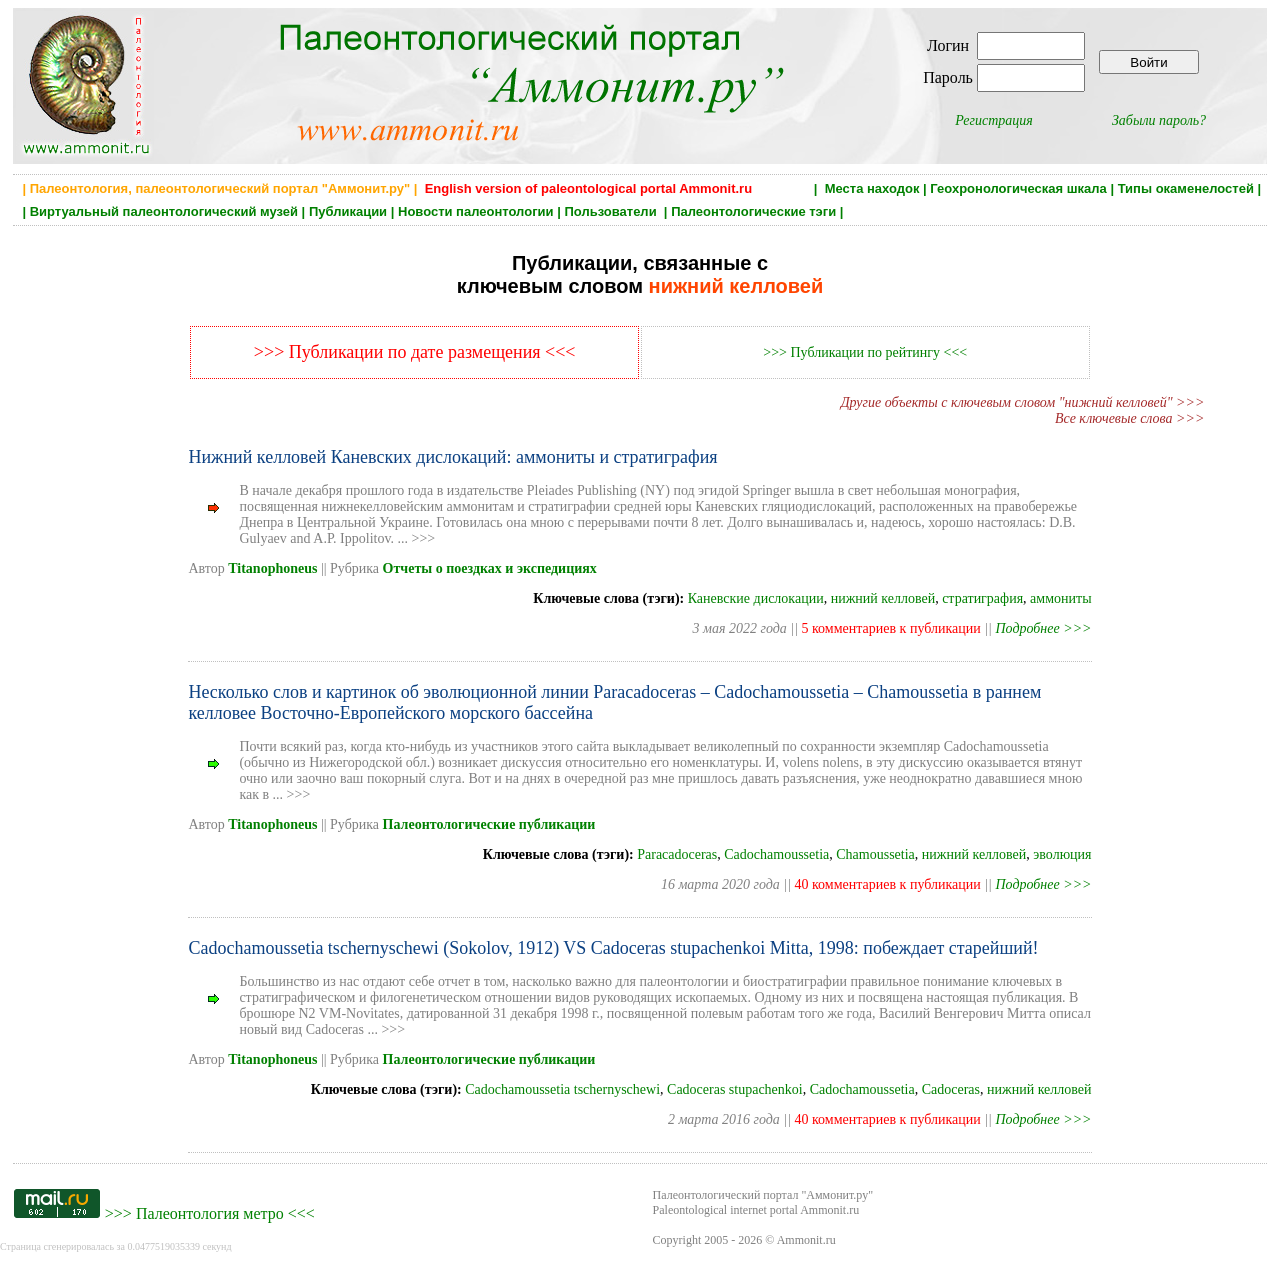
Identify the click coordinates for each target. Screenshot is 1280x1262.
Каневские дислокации (756, 598)
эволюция (1062, 854)
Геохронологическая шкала (1018, 188)
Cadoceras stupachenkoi (735, 1089)
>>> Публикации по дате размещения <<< (415, 352)
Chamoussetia (875, 854)
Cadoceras (951, 1089)
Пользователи (612, 211)
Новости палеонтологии (476, 211)
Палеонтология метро (210, 1213)
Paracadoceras (677, 854)
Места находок (872, 188)
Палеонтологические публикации (489, 824)
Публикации (348, 211)
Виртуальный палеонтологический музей (164, 211)
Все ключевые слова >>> (1129, 418)
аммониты (1060, 598)
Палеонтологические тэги (753, 211)
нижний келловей (883, 598)
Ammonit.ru (806, 1240)
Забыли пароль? (1159, 120)
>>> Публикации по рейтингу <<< (865, 352)
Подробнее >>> (1043, 628)
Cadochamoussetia (776, 854)
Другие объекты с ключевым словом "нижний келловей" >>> (1023, 402)
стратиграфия (982, 598)
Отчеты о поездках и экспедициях (490, 568)
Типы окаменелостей (1186, 188)
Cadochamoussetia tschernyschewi (562, 1089)
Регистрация (994, 120)
